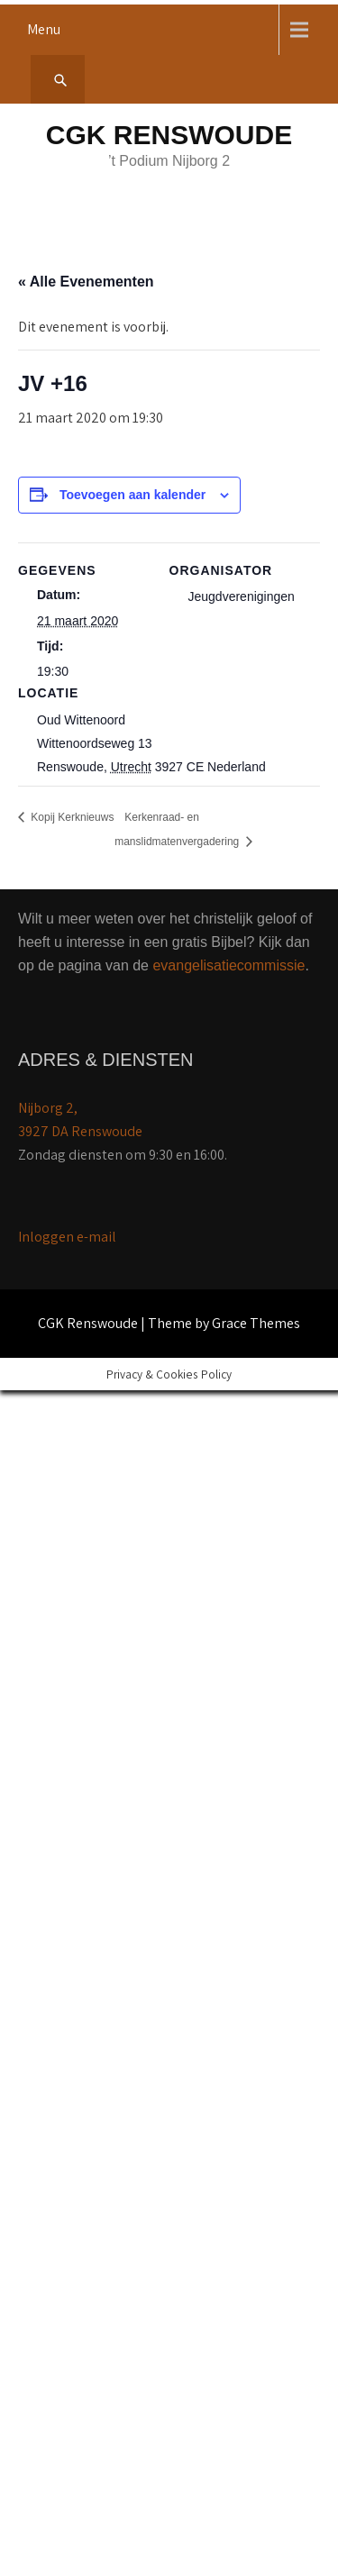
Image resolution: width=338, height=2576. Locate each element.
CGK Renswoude (169, 135)
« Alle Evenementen (86, 281)
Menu (43, 29)
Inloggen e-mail (67, 1236)
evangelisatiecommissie (228, 965)
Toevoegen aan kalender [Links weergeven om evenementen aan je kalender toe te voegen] (132, 494)
